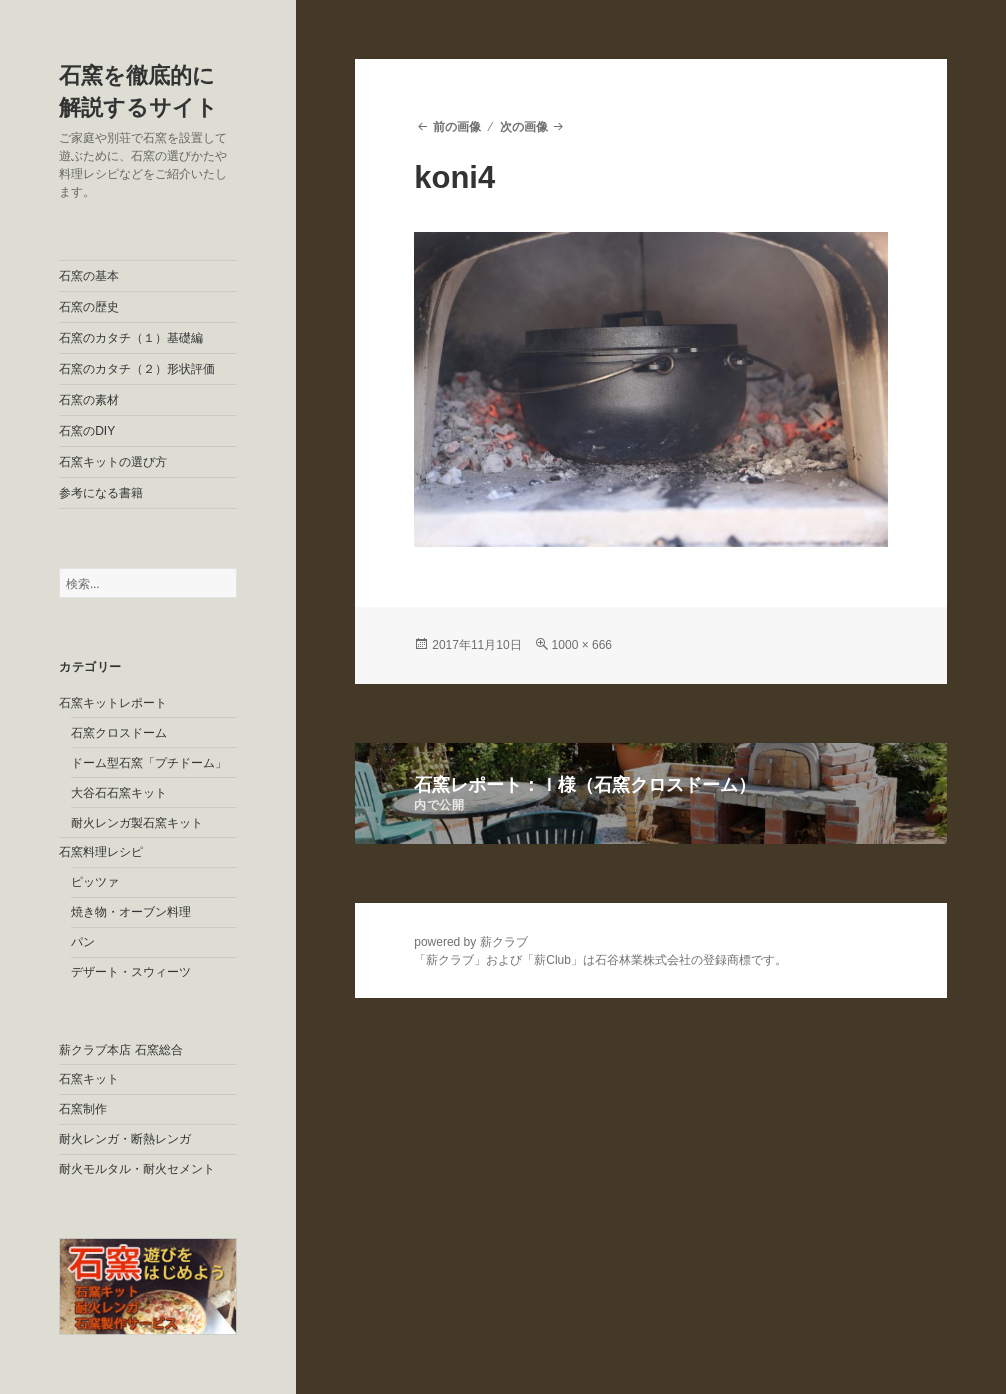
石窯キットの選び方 (113, 462)
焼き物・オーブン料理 (131, 912)
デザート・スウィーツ (131, 972)
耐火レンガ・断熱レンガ (125, 1139)
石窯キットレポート (113, 703)
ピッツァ (95, 882)
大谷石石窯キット (119, 793)
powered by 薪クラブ (470, 942)
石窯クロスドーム (119, 733)
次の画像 (524, 127)
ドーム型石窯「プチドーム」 (149, 763)
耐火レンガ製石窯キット (137, 823)
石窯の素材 (89, 400)
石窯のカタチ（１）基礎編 (131, 338)
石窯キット (89, 1079)
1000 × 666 (582, 645)
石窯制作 (83, 1109)
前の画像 (457, 127)
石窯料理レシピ (101, 852)
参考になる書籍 (101, 493)
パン (83, 942)
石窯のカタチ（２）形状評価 (137, 369)
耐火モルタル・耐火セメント (137, 1169)
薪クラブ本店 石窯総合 (120, 1050)
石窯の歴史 (89, 307)
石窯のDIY (87, 431)
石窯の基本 (89, 276)
